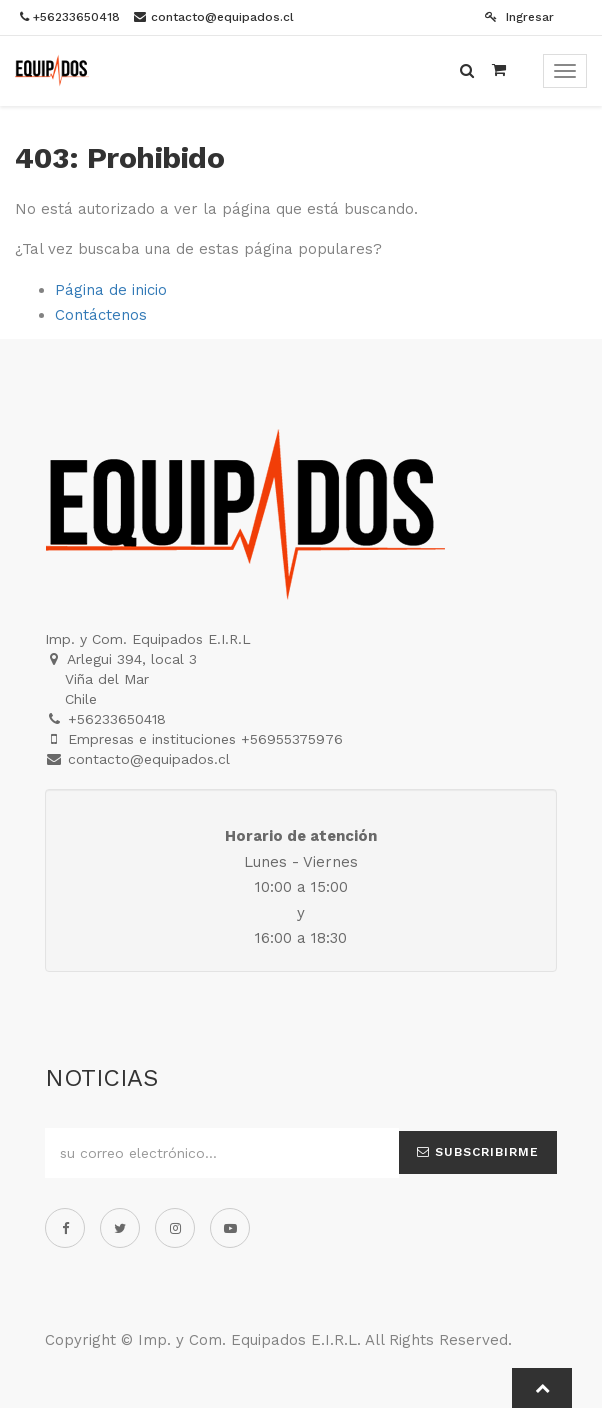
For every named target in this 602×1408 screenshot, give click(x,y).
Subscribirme (478, 1152)
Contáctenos (101, 315)
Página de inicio (111, 290)
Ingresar (519, 17)
